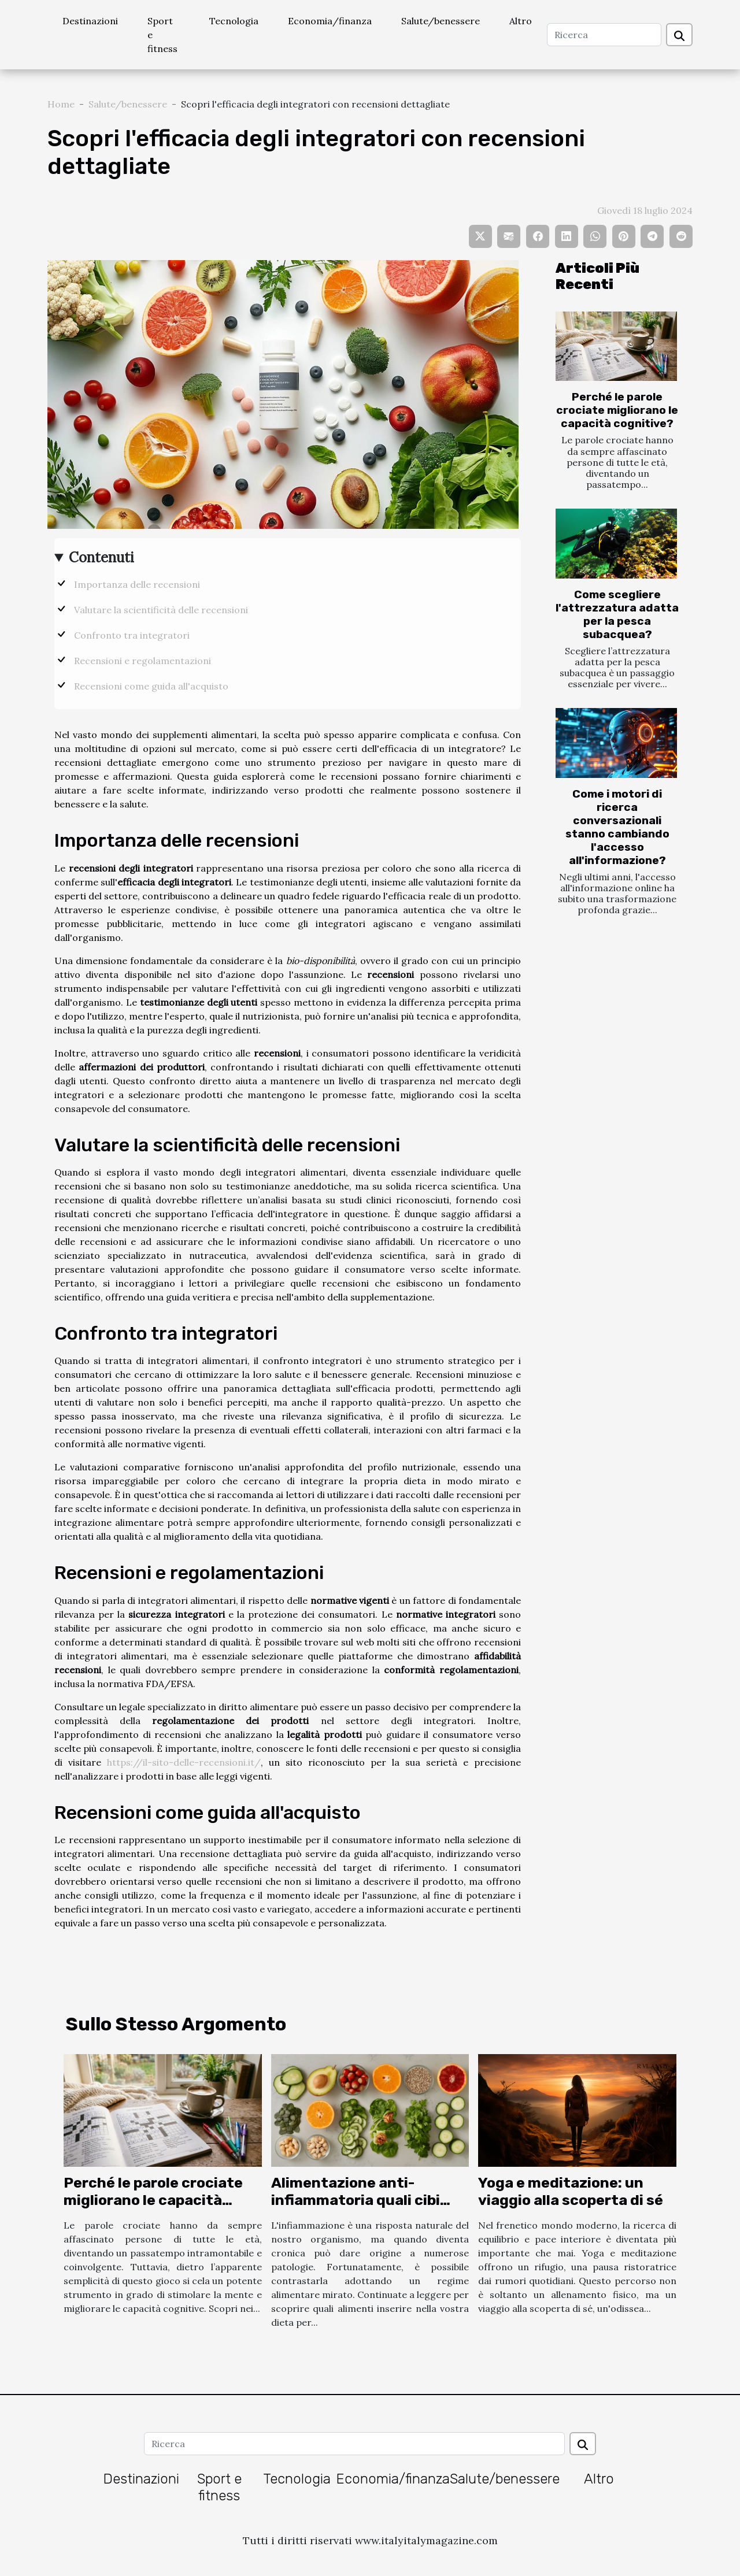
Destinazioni (90, 21)
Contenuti (101, 557)
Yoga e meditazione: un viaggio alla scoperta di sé (570, 2191)
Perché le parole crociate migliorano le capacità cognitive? (617, 410)
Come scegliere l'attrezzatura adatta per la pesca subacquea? (617, 614)
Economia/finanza (330, 21)
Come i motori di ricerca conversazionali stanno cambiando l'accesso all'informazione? (617, 827)
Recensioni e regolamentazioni (142, 660)
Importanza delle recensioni (137, 584)
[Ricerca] (604, 34)
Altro (520, 21)
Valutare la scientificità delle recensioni (161, 610)
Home (61, 104)
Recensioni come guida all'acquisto (151, 686)
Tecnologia (233, 21)
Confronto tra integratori (132, 635)
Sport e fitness (162, 34)
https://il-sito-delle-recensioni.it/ (184, 1762)
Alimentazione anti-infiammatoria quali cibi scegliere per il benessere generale (362, 2208)
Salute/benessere (440, 21)
